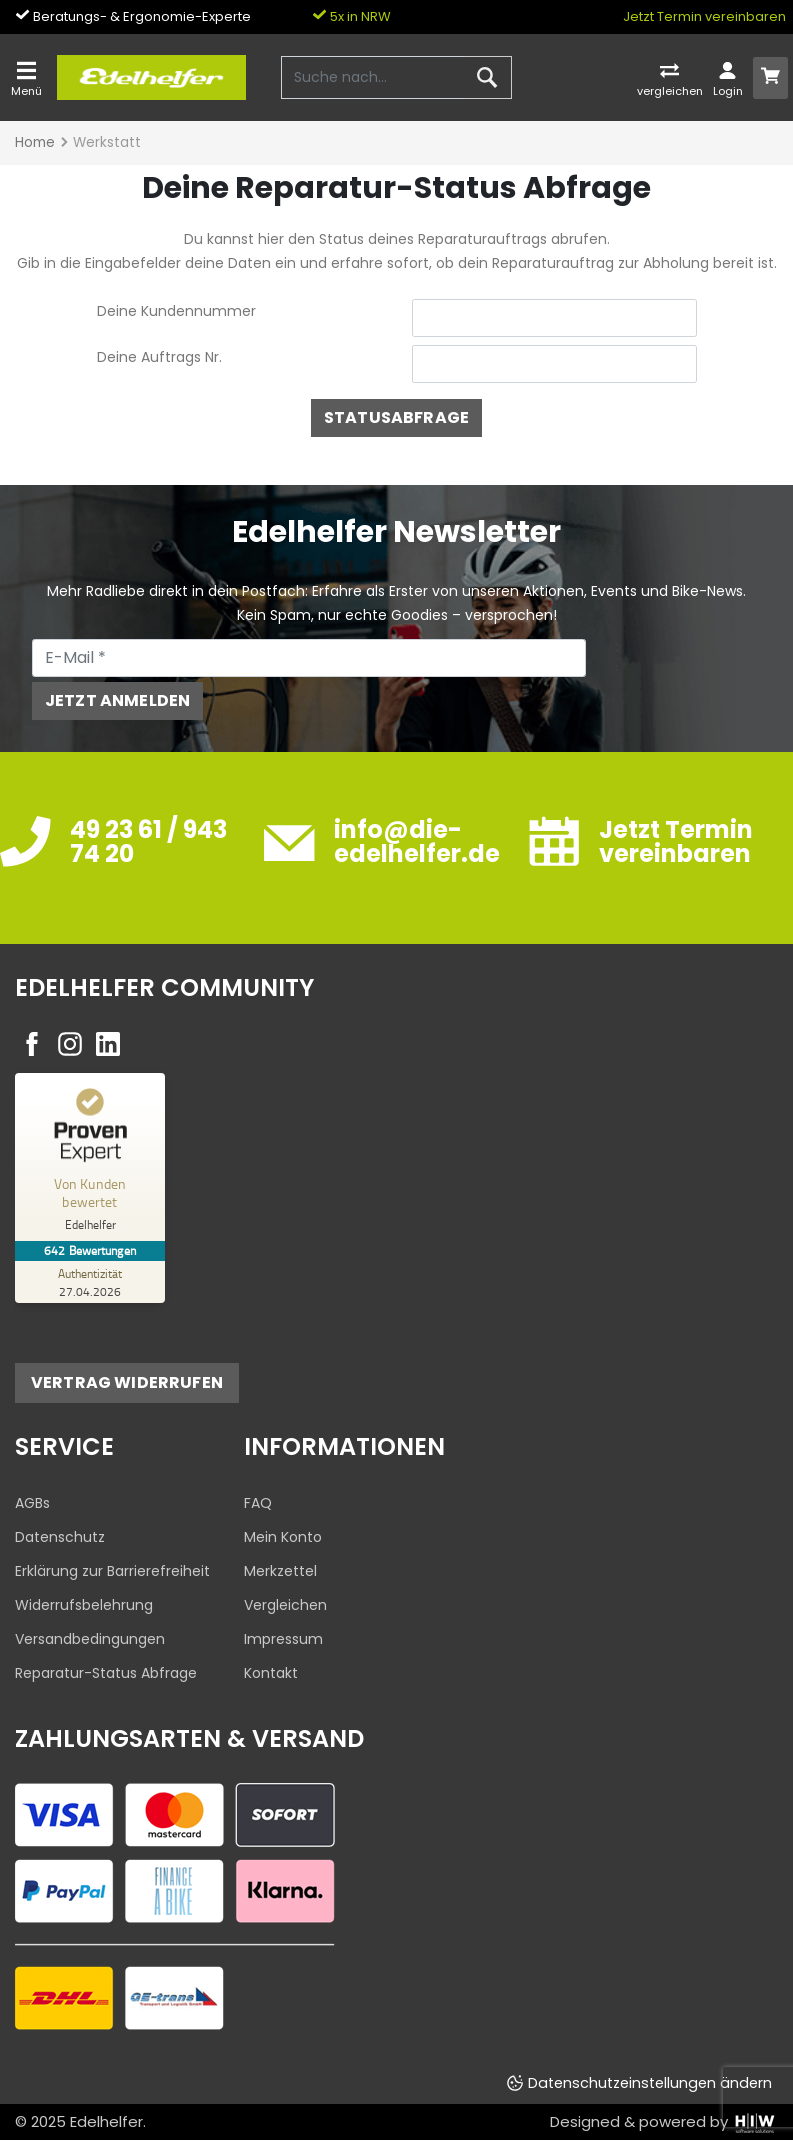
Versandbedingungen (90, 1639)
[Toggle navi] (26, 78)
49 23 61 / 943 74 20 (148, 841)
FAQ (258, 1503)
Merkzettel (280, 1571)
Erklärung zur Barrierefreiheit (112, 1571)
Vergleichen (285, 1605)
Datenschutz (60, 1537)
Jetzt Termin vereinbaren (704, 16)
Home (35, 142)
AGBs (32, 1503)
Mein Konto (283, 1537)
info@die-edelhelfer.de (417, 841)
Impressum (283, 1639)
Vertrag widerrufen (127, 1382)
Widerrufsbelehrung (84, 1605)
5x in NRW (351, 16)
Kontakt (271, 1673)
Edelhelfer (106, 2121)
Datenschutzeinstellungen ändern (650, 2083)
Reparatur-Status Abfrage (106, 1673)
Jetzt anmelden (117, 700)
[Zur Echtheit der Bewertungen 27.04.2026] (90, 1282)
